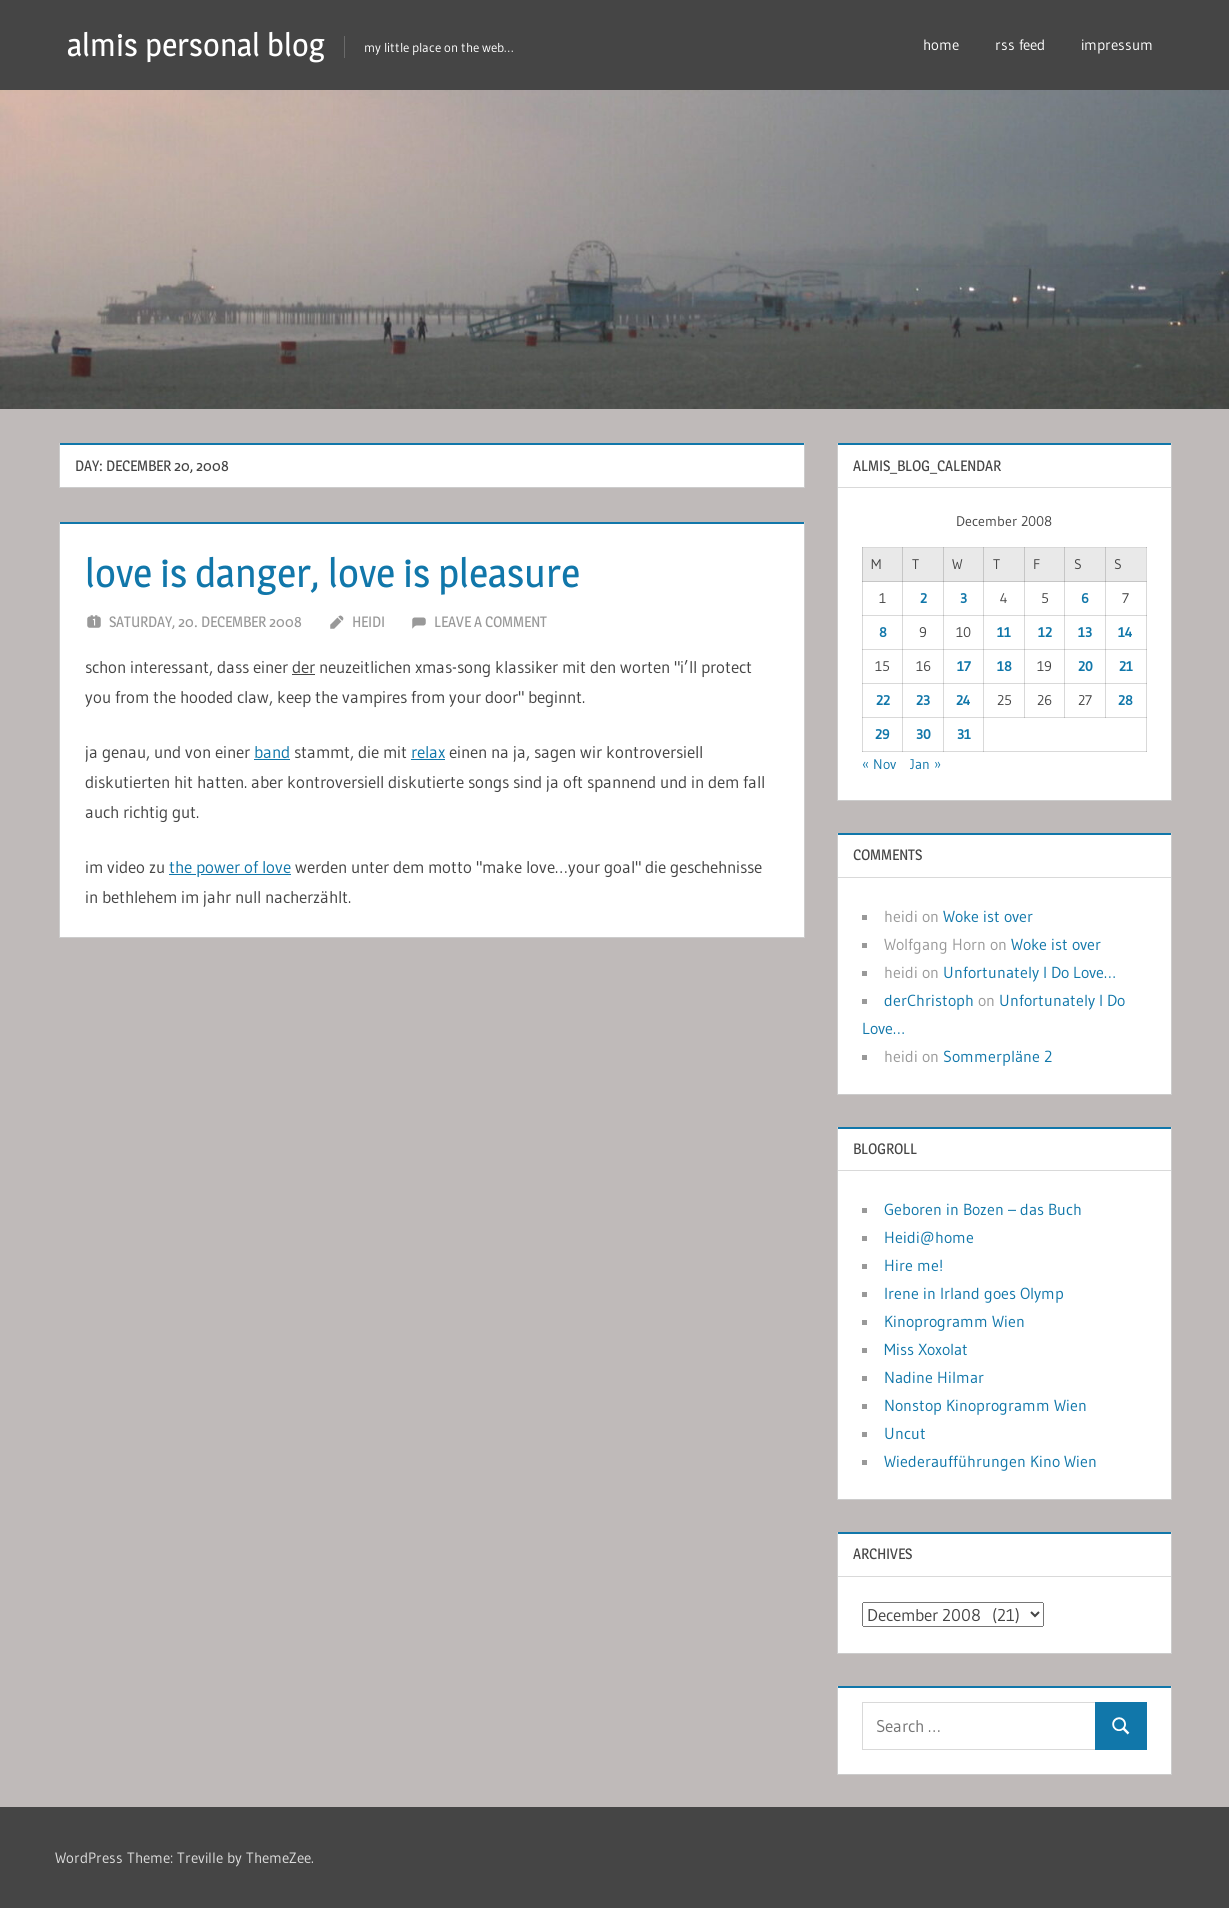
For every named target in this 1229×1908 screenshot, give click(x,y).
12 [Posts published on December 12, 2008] (1045, 632)
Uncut (905, 1433)
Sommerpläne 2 (997, 1056)
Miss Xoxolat (926, 1349)
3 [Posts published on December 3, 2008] (963, 598)
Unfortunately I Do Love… (1029, 972)
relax (428, 751)
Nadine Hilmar (934, 1377)
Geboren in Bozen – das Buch (983, 1209)
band (272, 751)
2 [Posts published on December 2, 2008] (923, 598)
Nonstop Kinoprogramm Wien (985, 1405)
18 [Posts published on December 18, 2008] (1004, 666)
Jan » (925, 764)
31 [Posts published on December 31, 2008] (964, 734)
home (941, 44)
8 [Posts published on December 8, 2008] (883, 632)
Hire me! (913, 1265)
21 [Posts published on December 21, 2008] (1126, 666)
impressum (1117, 44)
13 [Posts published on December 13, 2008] (1085, 632)
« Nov (879, 764)
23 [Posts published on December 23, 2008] (923, 700)
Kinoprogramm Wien (954, 1321)
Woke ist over (988, 916)
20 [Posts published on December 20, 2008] (1085, 666)
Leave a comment (490, 621)
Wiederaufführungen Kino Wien (990, 1461)
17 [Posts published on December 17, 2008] (964, 666)
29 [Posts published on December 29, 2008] (882, 734)
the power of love (230, 866)
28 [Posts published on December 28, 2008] (1125, 700)
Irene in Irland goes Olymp (974, 1293)
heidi (368, 621)
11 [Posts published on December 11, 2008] (1004, 632)
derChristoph (929, 1000)
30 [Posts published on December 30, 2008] (923, 734)
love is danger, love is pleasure (332, 572)
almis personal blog (196, 44)
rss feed (1020, 44)
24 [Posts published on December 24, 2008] (963, 700)
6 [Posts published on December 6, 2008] (1085, 598)
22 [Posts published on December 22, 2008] (883, 700)
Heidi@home (929, 1237)
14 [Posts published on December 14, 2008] (1125, 632)
